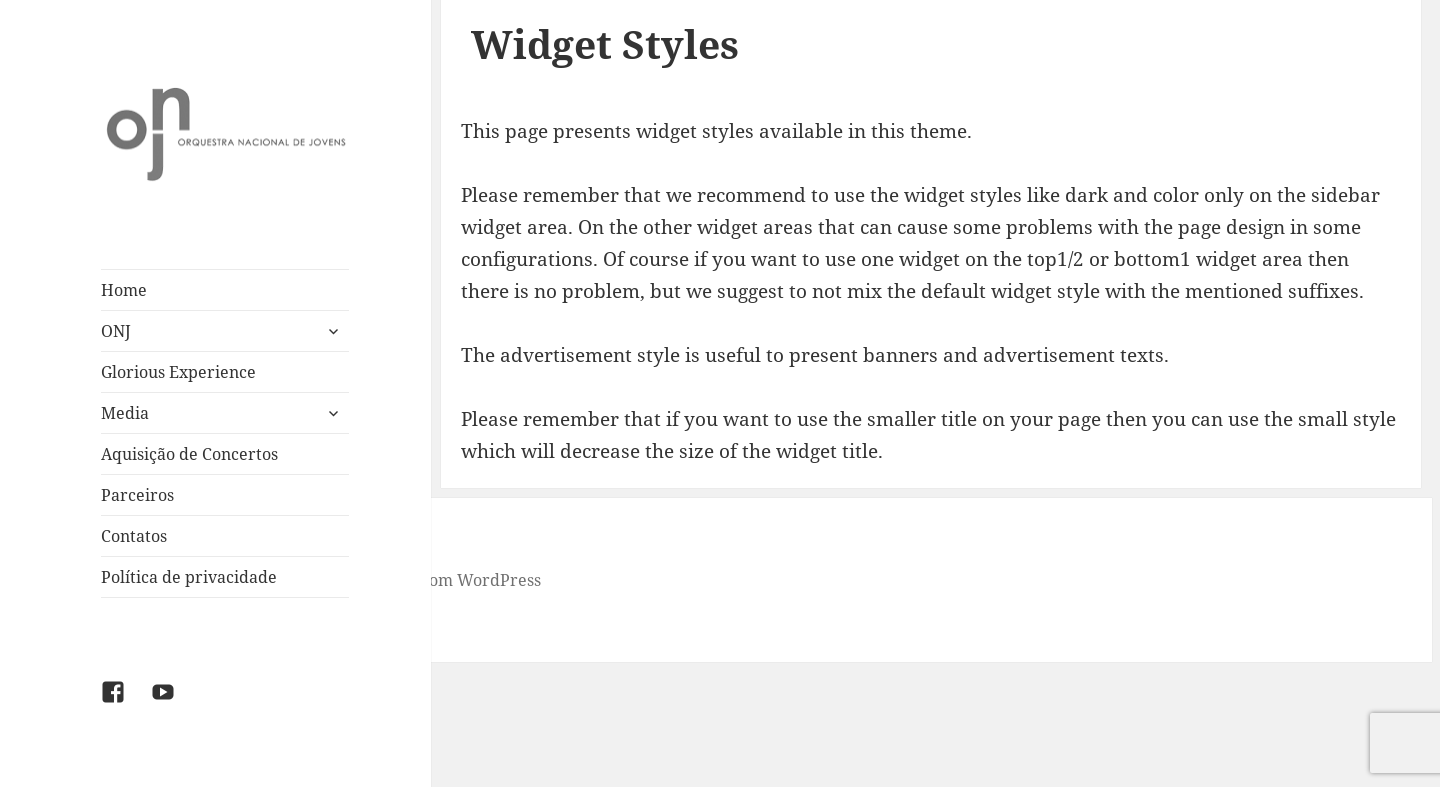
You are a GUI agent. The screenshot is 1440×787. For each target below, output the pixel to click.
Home (124, 290)
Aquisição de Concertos (189, 454)
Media (125, 413)
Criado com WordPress (453, 580)
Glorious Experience (178, 372)
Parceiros (137, 495)
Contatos (134, 536)
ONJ (116, 331)
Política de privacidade (189, 577)
